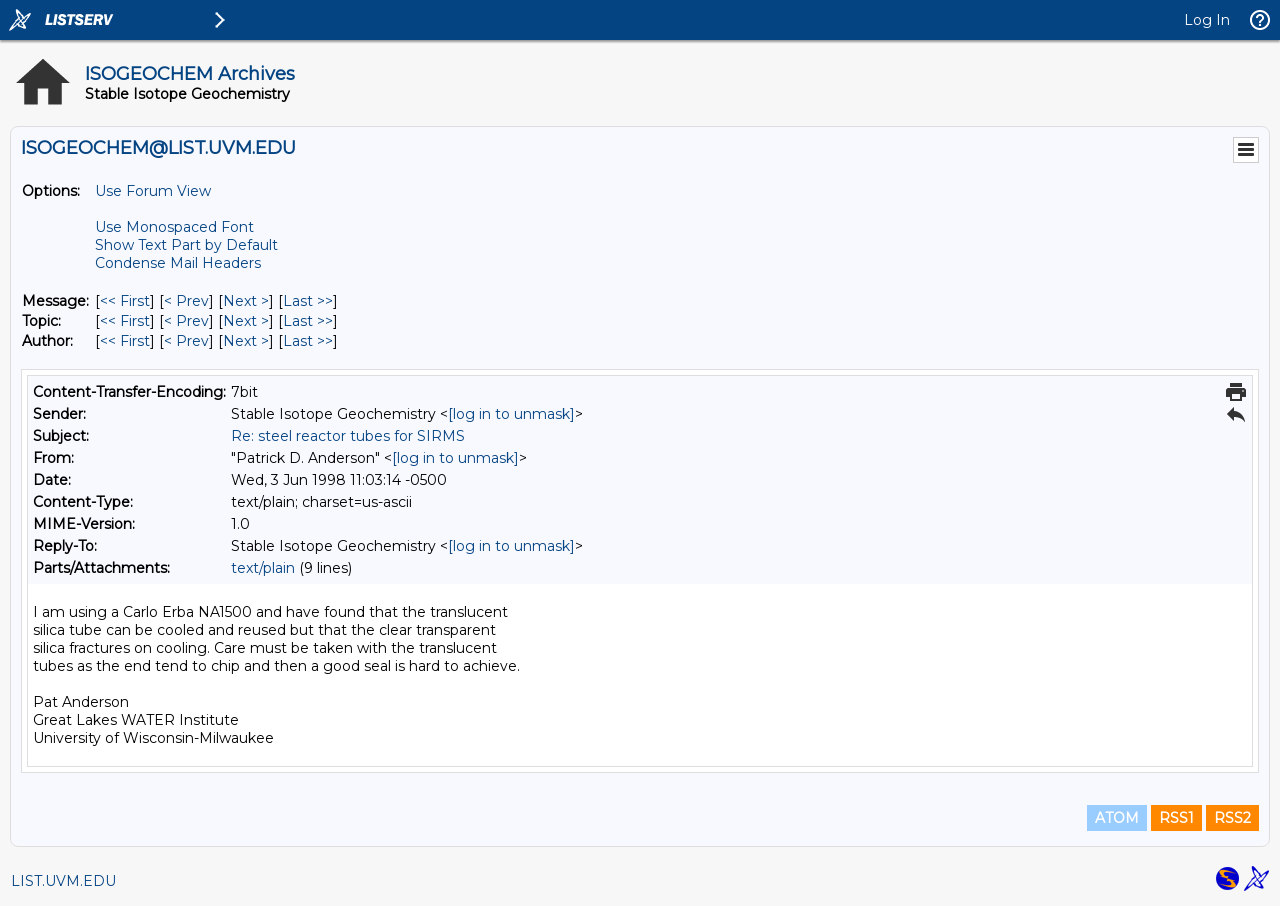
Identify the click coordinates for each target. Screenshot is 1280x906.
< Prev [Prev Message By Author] (186, 341)
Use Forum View (153, 191)
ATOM (1117, 818)
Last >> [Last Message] (308, 301)
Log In (1207, 20)
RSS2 (1232, 818)
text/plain (263, 568)
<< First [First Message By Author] (125, 341)
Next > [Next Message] (246, 301)
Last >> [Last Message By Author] (308, 341)
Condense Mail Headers (178, 263)
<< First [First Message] (125, 301)
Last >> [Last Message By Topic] (308, 321)
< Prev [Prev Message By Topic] (186, 321)
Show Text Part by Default (186, 245)
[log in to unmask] (511, 414)
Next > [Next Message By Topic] (246, 321)
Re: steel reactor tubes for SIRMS (348, 436)
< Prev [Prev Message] (186, 301)
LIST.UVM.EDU (63, 881)
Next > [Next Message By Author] (246, 341)
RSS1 (1176, 818)
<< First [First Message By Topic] (125, 321)
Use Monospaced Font (174, 227)
